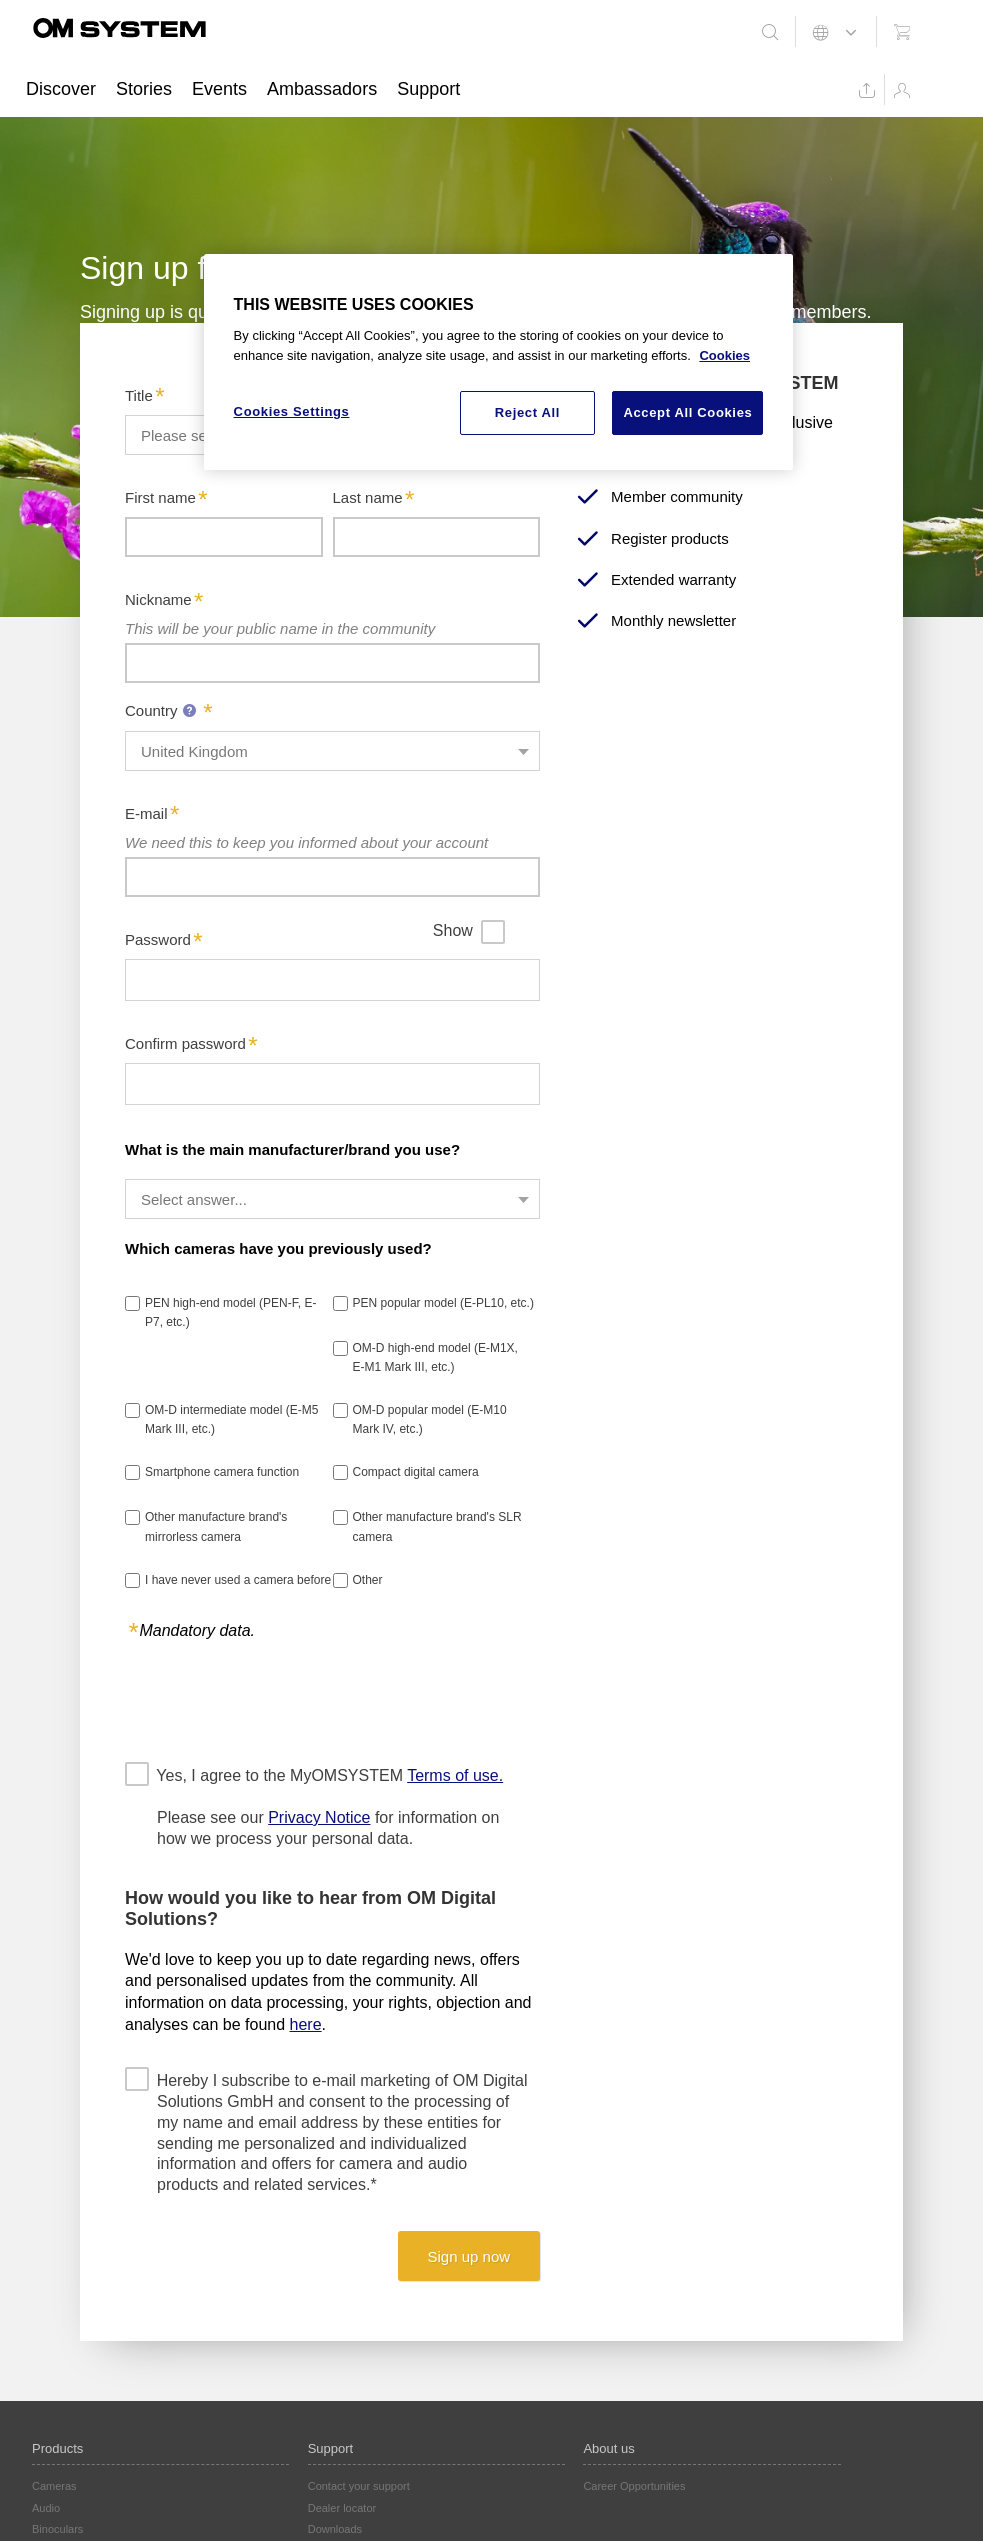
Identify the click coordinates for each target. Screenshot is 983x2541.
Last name (368, 497)
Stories (144, 89)
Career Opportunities (634, 2486)
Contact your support (359, 2486)
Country (163, 710)
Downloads (335, 2529)
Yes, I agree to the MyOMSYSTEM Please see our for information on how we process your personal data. (330, 1806)
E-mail (146, 813)
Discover (61, 89)
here (306, 2024)
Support (428, 89)
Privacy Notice (319, 1817)
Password (158, 939)
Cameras (54, 2486)
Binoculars (57, 2529)
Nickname (158, 599)
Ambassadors (322, 89)
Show (453, 930)
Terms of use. (455, 1775)
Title (139, 395)
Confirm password (185, 1043)
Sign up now (469, 2256)
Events (219, 89)
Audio (46, 2508)
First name (160, 497)
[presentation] (277, 1700)
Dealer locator (342, 2508)
